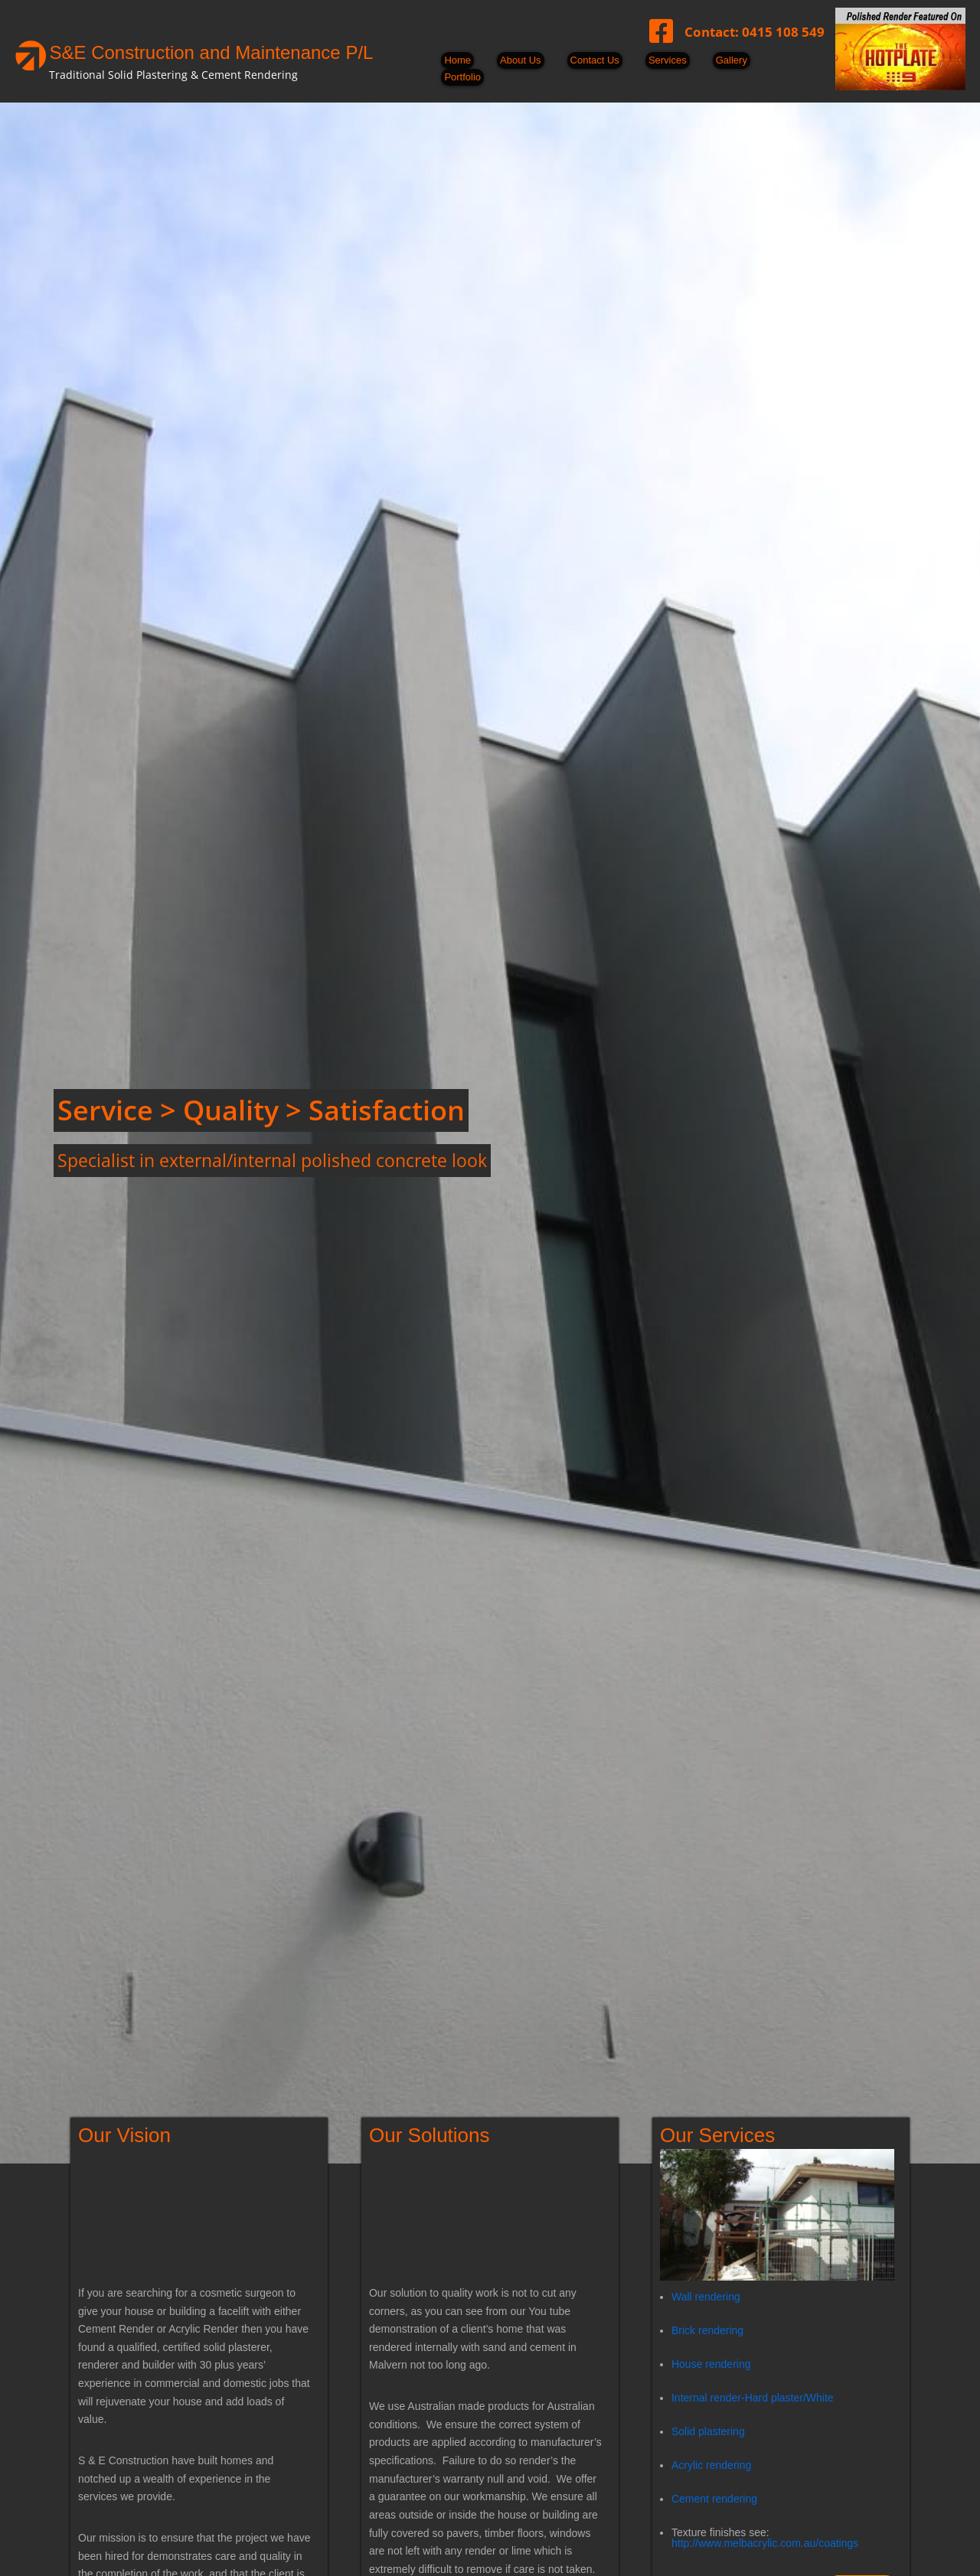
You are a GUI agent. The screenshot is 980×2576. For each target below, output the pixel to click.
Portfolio (462, 77)
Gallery (731, 60)
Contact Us (594, 60)
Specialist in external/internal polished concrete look (272, 1160)
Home (457, 60)
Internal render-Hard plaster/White (752, 2397)
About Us (520, 60)
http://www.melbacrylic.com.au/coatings (764, 2542)
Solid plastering (708, 2430)
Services (667, 60)
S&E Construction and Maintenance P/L (211, 52)
